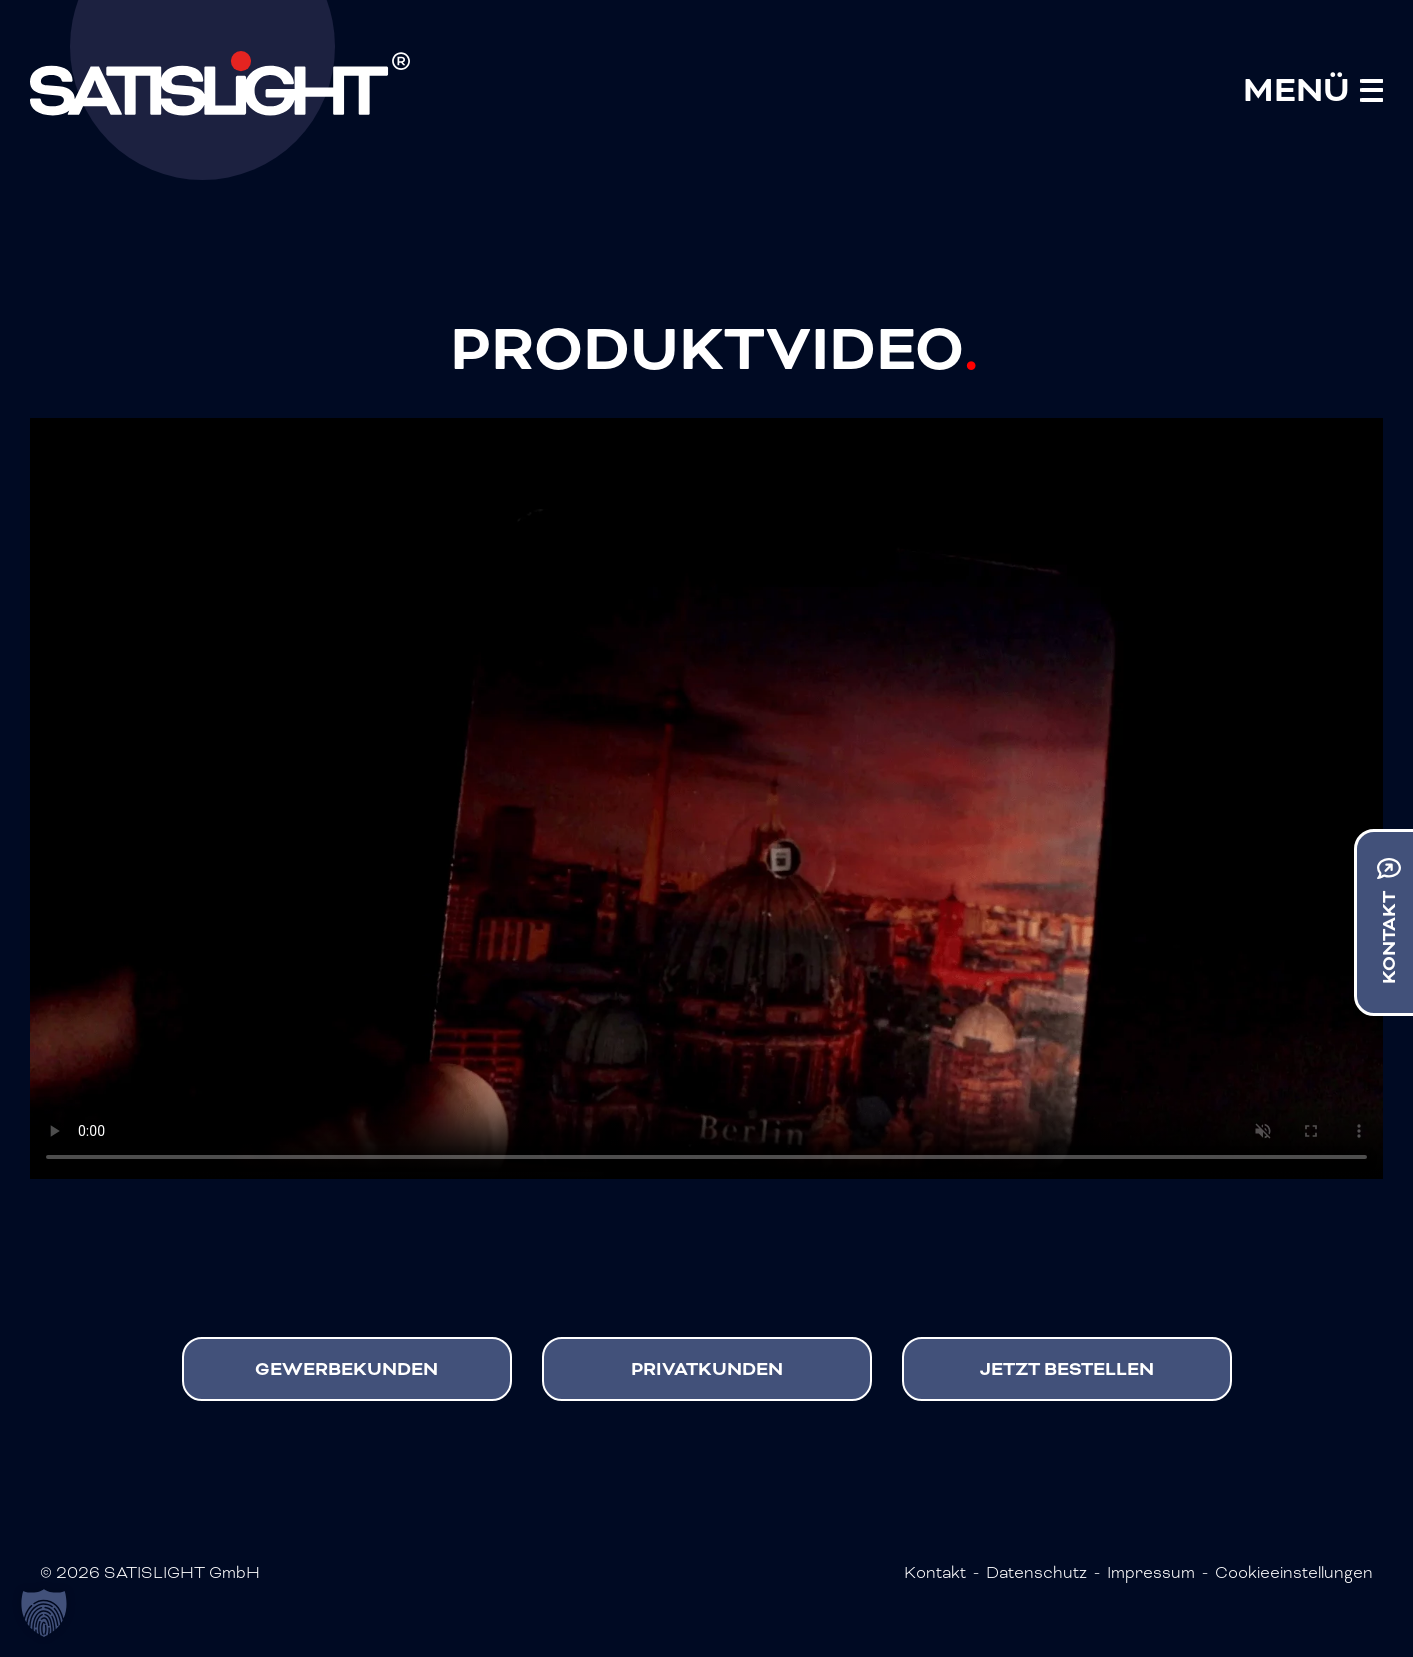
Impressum (1151, 1572)
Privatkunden (709, 1369)
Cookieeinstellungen (1294, 1572)
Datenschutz (1036, 1572)
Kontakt (935, 1572)
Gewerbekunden (348, 1369)
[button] (44, 1613)
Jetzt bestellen (1069, 1369)
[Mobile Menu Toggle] (1313, 90)
